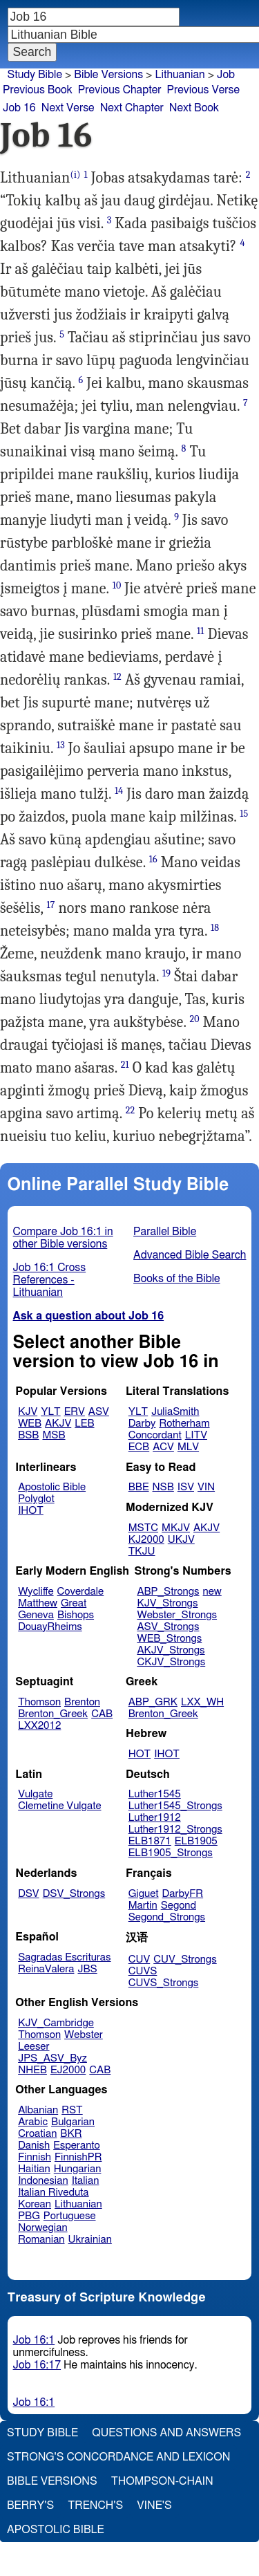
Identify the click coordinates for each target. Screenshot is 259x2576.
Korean (34, 2204)
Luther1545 (154, 1794)
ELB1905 (196, 1841)
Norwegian (42, 2228)
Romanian (41, 2239)
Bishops (75, 1615)
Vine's (154, 2505)
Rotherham (184, 1423)
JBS (87, 1969)
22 (130, 1110)
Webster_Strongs (177, 1615)
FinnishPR (78, 2157)
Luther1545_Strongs (175, 1806)
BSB (28, 1435)
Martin (142, 1905)
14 (119, 791)
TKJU (141, 1551)
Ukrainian (90, 2239)
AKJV (58, 1423)
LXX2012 (39, 1726)
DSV (28, 1894)
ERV (74, 1412)
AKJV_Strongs (170, 1650)
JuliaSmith (175, 1412)
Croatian (37, 2134)
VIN (206, 1487)
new (212, 1591)
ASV (98, 1412)
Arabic (33, 2122)
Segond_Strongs (166, 1917)
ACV (163, 1447)
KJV (27, 1412)
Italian (85, 2181)
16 (153, 859)
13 (61, 745)
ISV (186, 1487)
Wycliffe (35, 1591)
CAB (102, 1714)
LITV (196, 1435)
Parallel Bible (164, 1231)
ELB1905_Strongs (170, 1853)
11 (200, 631)
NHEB (32, 2070)
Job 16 (19, 107)
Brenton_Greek (53, 1714)
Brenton (82, 1702)
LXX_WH (202, 1702)
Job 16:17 (37, 2365)
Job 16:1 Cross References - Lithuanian (49, 1280)
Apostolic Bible (55, 2529)
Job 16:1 (34, 2340)
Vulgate (35, 1794)
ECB (138, 1447)
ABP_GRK (153, 1702)
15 (244, 813)
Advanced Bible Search (189, 1255)
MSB (53, 1435)
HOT (139, 1754)
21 (125, 1065)
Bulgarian (73, 2122)
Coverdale (80, 1591)
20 (194, 1019)
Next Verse (68, 107)
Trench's (95, 2505)
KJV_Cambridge (56, 2023)
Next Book (194, 107)
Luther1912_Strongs (175, 1829)
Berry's (30, 2505)
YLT (50, 1412)
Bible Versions (108, 74)
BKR (70, 2134)
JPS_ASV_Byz (52, 2058)
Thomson (39, 1702)
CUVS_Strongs (163, 1983)
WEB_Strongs (169, 1638)
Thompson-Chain (162, 2481)
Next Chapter (132, 107)
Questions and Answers (166, 2432)
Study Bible (35, 74)
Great (73, 1603)
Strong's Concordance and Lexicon (118, 2457)
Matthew (37, 1603)
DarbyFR (183, 1894)
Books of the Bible (176, 1278)
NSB (163, 1487)
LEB (84, 1423)
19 (166, 973)
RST (72, 2110)
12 (117, 677)
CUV (139, 1959)
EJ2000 (68, 2070)
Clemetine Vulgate (59, 1806)
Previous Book (38, 89)
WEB (29, 1423)
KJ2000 (146, 1540)
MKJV (176, 1528)
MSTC (143, 1528)
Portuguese (70, 2216)
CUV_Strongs (184, 1959)
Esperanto (76, 2145)
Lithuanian (179, 74)
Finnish (34, 2157)
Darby (142, 1423)
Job (226, 74)
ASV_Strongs (168, 1627)
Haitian (34, 2169)
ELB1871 (149, 1841)
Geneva (36, 1615)
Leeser (33, 2046)
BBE (138, 1487)
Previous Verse (203, 89)
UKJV (181, 1540)
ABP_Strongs (168, 1591)
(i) (75, 174)
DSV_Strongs (74, 1894)
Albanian (38, 2110)
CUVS (142, 1971)
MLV (188, 1447)
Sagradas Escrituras (64, 1957)
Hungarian (78, 2169)
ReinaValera (46, 1969)
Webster (83, 2035)
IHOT (31, 1510)
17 (50, 905)
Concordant (155, 1435)
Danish (34, 2145)
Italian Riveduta (53, 2192)
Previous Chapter (120, 89)
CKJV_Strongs (171, 1662)
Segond (178, 1905)
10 (117, 585)
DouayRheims (50, 1627)
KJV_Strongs (167, 1603)
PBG (29, 2216)
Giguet (143, 1894)
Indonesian (43, 2181)
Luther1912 (154, 1818)
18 (215, 928)
